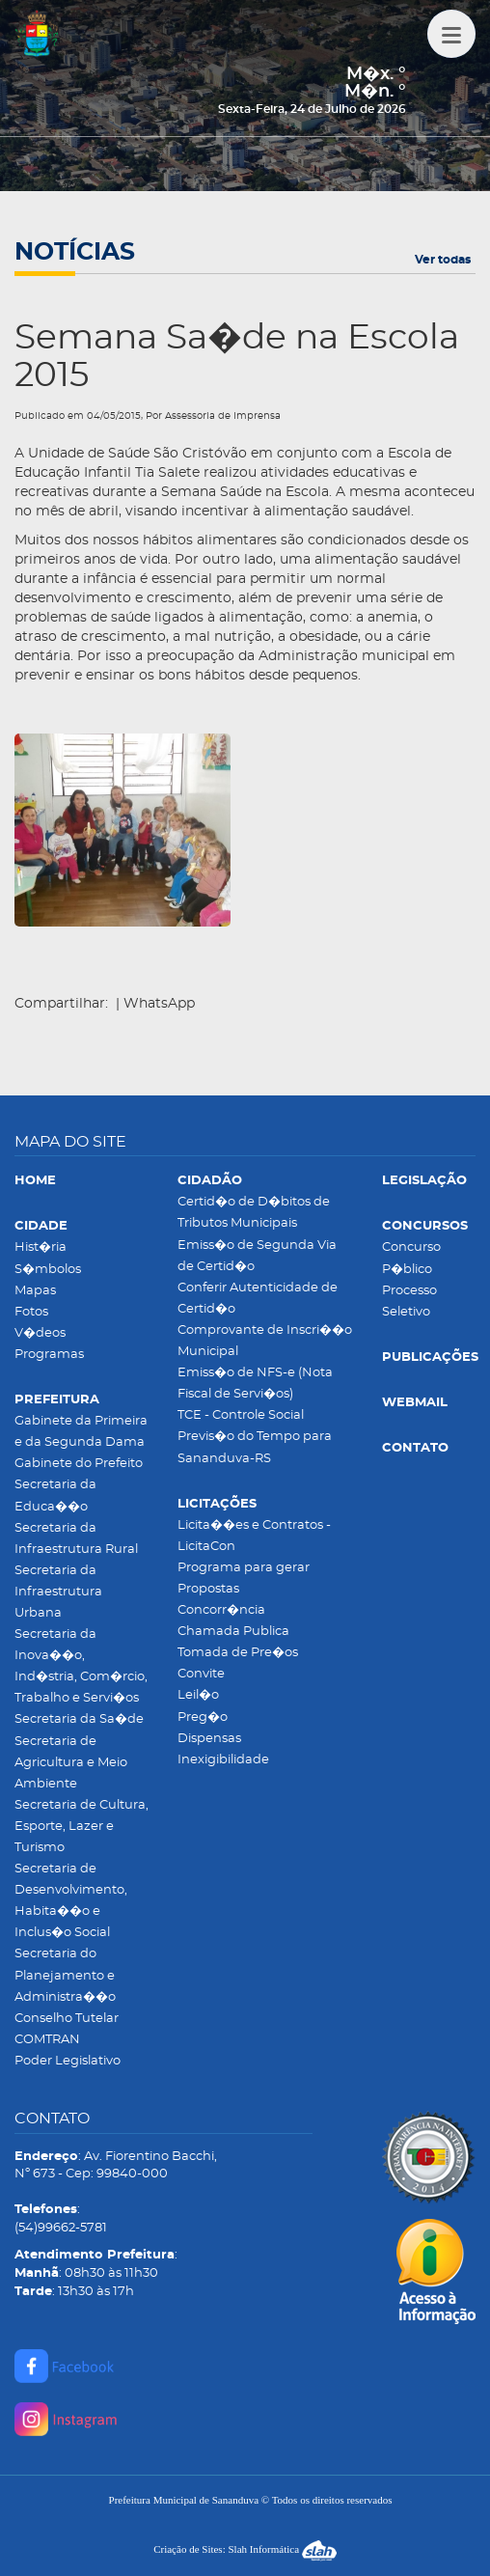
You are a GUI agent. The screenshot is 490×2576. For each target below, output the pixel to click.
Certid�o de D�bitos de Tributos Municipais (253, 1213)
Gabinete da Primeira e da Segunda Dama (81, 1432)
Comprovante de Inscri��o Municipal (264, 1341)
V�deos (40, 1333)
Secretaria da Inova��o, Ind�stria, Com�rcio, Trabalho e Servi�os (81, 1666)
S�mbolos (47, 1269)
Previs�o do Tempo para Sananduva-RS (254, 1447)
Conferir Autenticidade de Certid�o (257, 1299)
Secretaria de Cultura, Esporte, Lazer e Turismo (81, 1826)
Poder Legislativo (67, 2061)
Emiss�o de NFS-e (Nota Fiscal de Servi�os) (255, 1383)
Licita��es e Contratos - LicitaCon (254, 1536)
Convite (201, 1674)
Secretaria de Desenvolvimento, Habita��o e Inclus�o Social (70, 1901)
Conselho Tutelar (66, 2018)
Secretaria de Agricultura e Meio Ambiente (70, 1762)
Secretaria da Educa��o (55, 1495)
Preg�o (202, 1717)
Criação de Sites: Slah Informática (245, 2549)
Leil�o (198, 1695)
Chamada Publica (233, 1631)
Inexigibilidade (223, 1760)
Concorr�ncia (221, 1610)
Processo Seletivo (409, 1301)
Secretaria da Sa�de (79, 1719)
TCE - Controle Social (240, 1415)
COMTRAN (47, 2040)
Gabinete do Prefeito (78, 1463)
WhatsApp (159, 1004)
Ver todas (443, 259)
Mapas (35, 1291)
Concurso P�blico (411, 1258)
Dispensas (209, 1738)
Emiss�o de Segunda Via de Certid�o (257, 1256)
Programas (49, 1354)
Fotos (31, 1312)
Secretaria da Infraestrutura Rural (76, 1539)
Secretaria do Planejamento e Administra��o (65, 1975)
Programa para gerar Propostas (243, 1578)
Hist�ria (40, 1247)
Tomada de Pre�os (237, 1653)
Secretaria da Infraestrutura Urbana (58, 1592)
